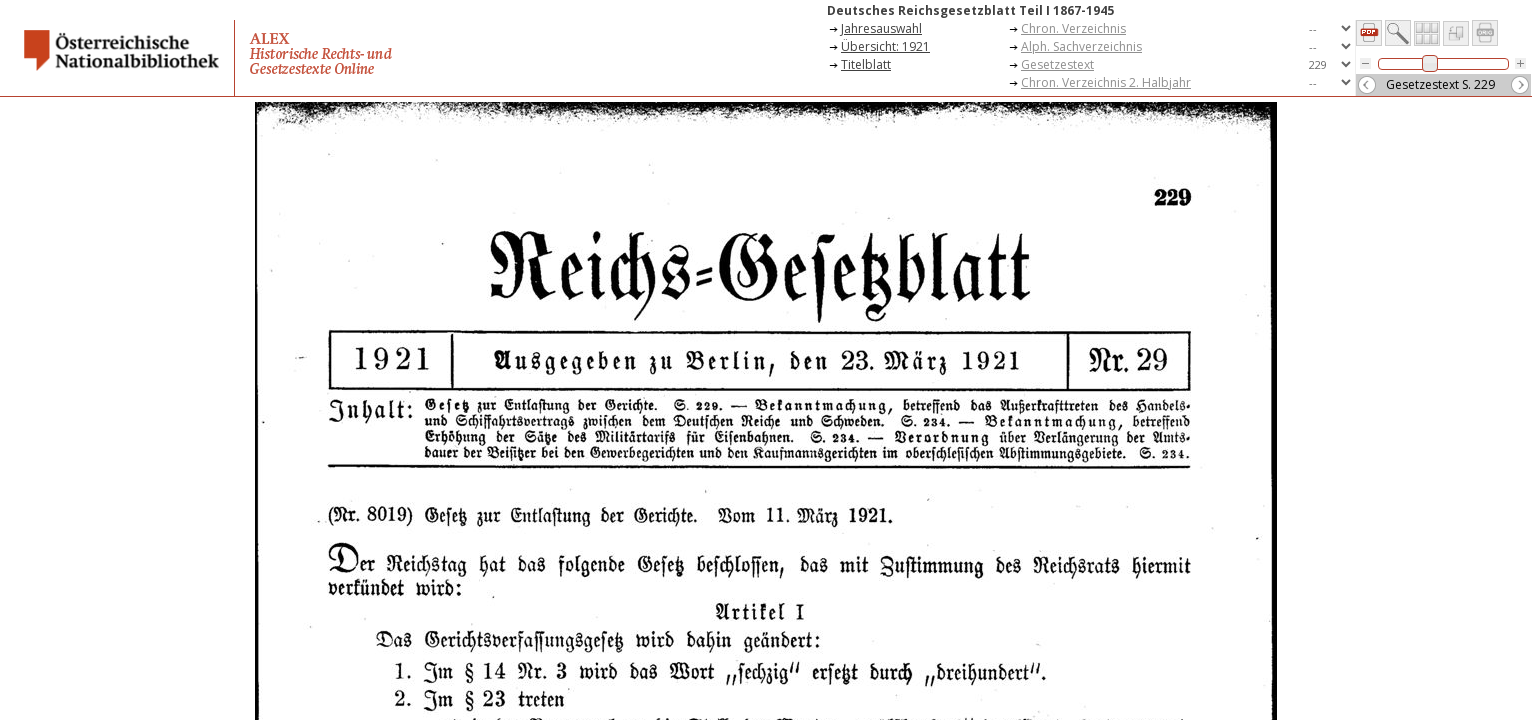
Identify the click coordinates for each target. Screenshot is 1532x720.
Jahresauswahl (881, 28)
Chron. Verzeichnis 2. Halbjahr (1106, 82)
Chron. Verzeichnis (1073, 28)
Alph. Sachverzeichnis (1081, 46)
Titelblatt (866, 64)
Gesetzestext (1057, 64)
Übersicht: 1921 (885, 46)
